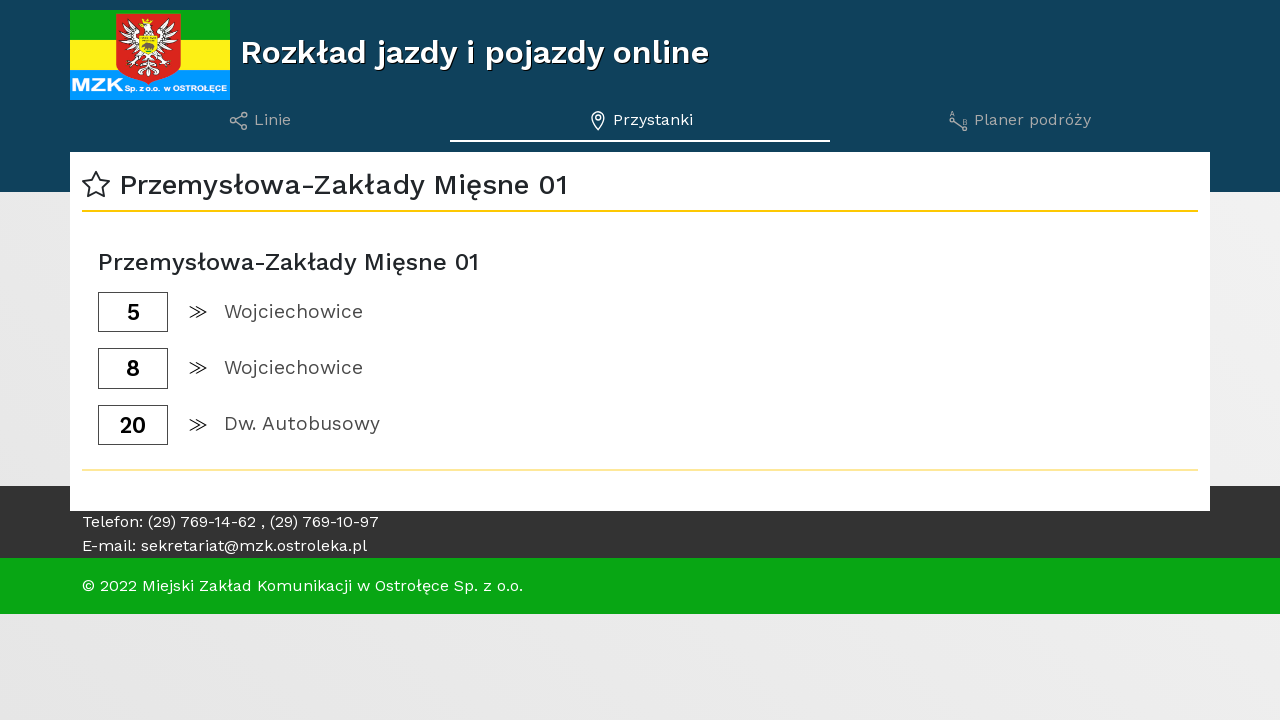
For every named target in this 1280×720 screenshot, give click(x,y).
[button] (96, 184)
